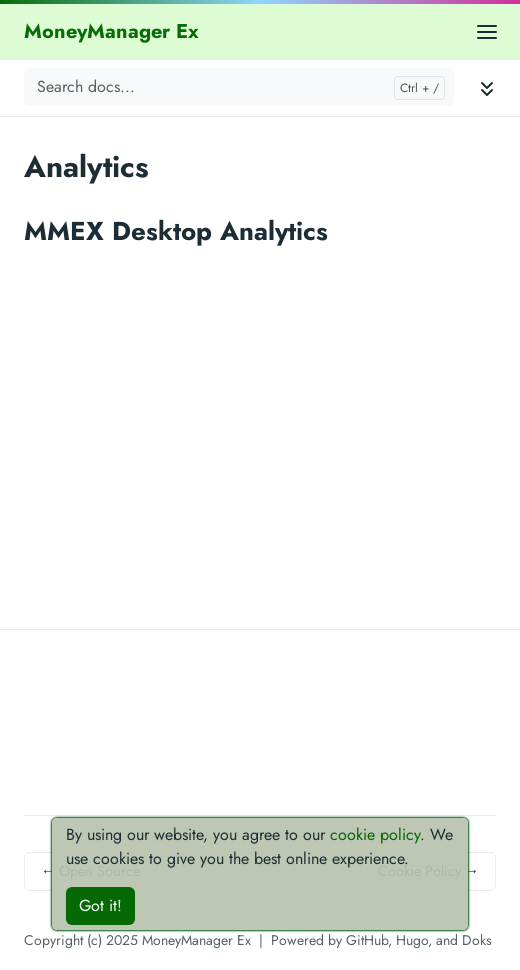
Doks (477, 940)
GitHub (367, 940)
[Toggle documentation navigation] (487, 87)
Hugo (412, 940)
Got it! (100, 905)
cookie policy (375, 834)
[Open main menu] (487, 31)
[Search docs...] (239, 87)
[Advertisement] (260, 788)
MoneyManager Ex (111, 31)
